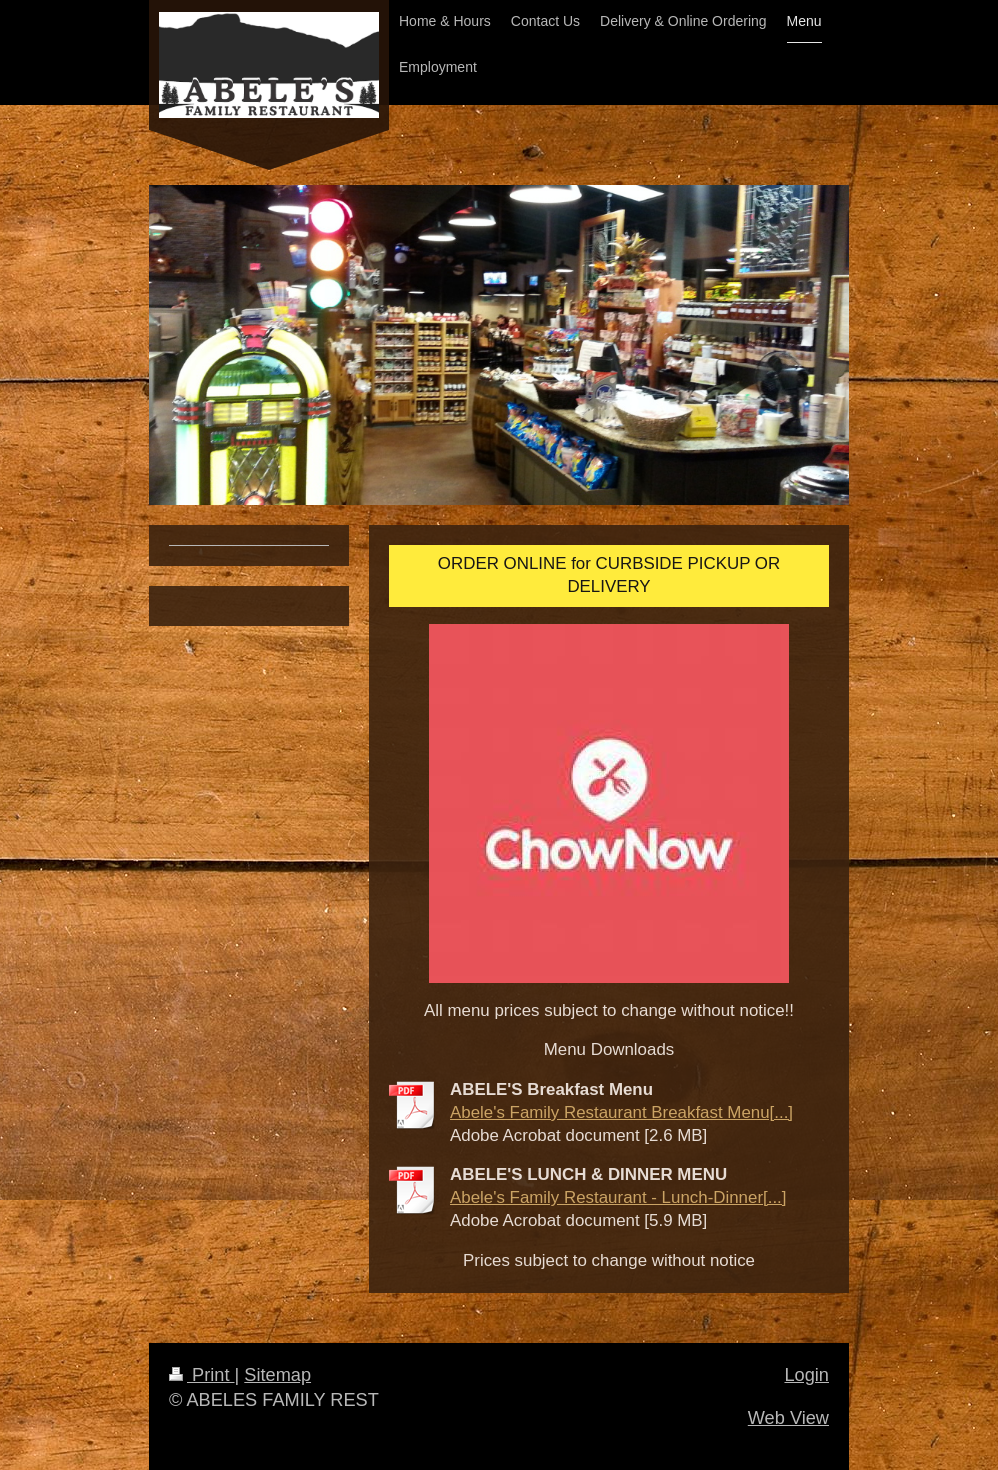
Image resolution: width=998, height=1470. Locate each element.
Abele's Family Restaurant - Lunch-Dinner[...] (618, 1197)
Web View (788, 1418)
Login (806, 1375)
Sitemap (277, 1375)
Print (202, 1375)
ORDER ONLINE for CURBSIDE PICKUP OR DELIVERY (609, 575)
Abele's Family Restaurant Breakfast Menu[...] (621, 1112)
